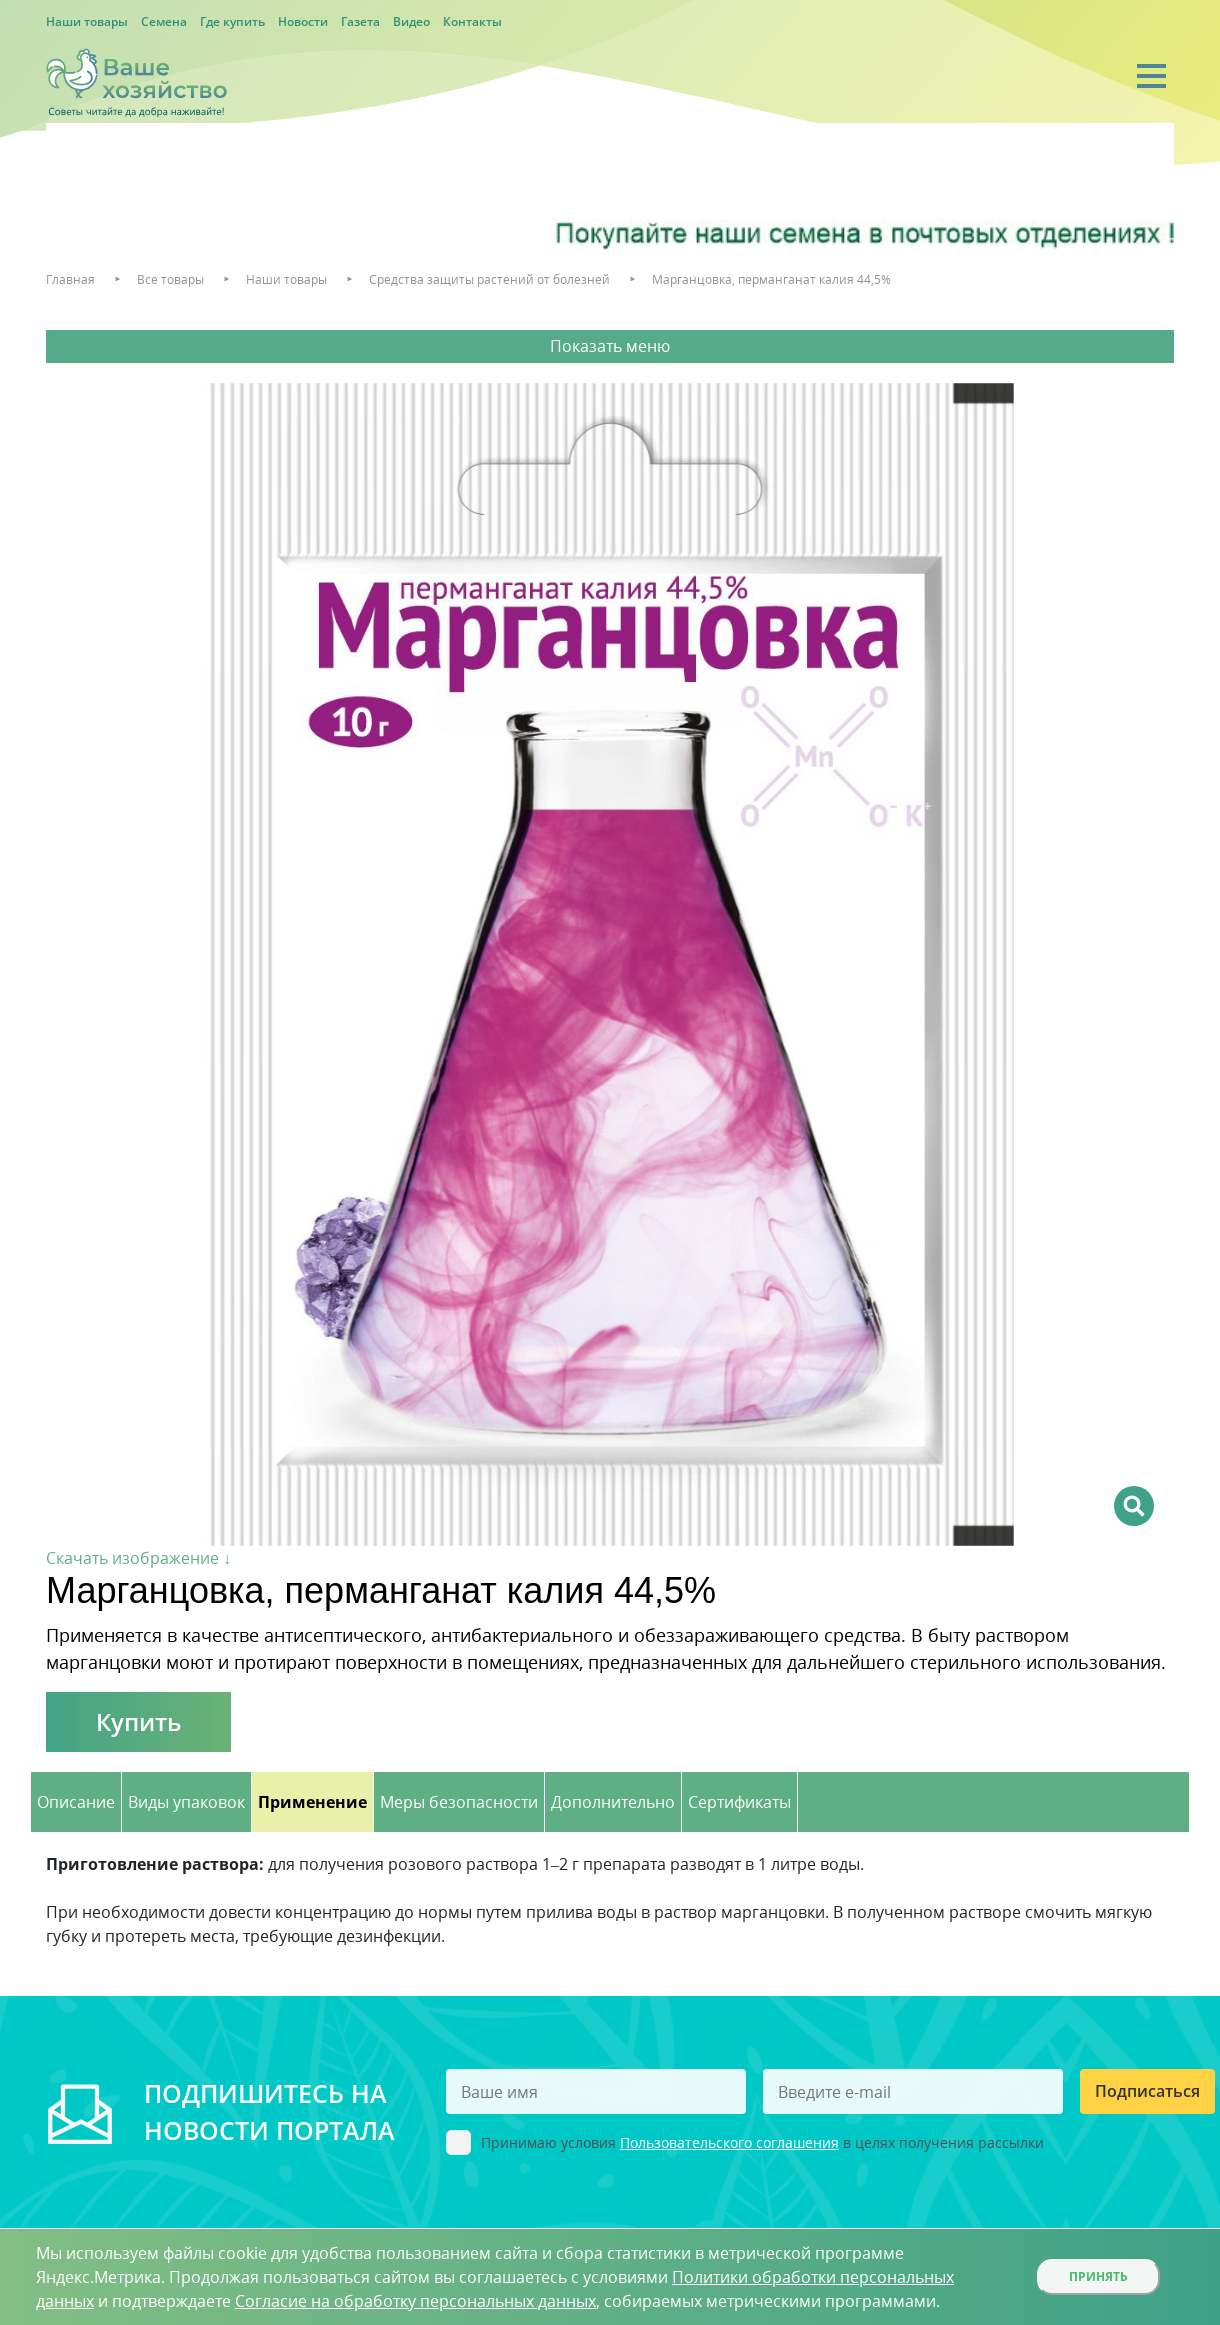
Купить (138, 1721)
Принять (1098, 2276)
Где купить (232, 21)
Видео (411, 21)
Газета (360, 21)
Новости (303, 21)
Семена (164, 21)
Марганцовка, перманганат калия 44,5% (771, 279)
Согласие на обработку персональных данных (415, 2301)
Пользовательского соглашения (729, 2142)
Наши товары (87, 21)
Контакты (472, 21)
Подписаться (1147, 2091)
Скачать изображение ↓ (138, 1558)
